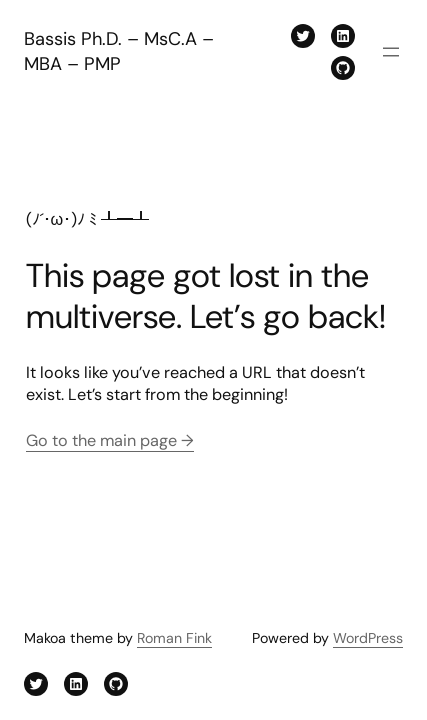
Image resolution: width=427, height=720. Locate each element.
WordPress (368, 638)
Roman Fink (174, 638)
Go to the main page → (110, 440)
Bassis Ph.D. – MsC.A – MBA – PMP (119, 51)
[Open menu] (391, 52)
